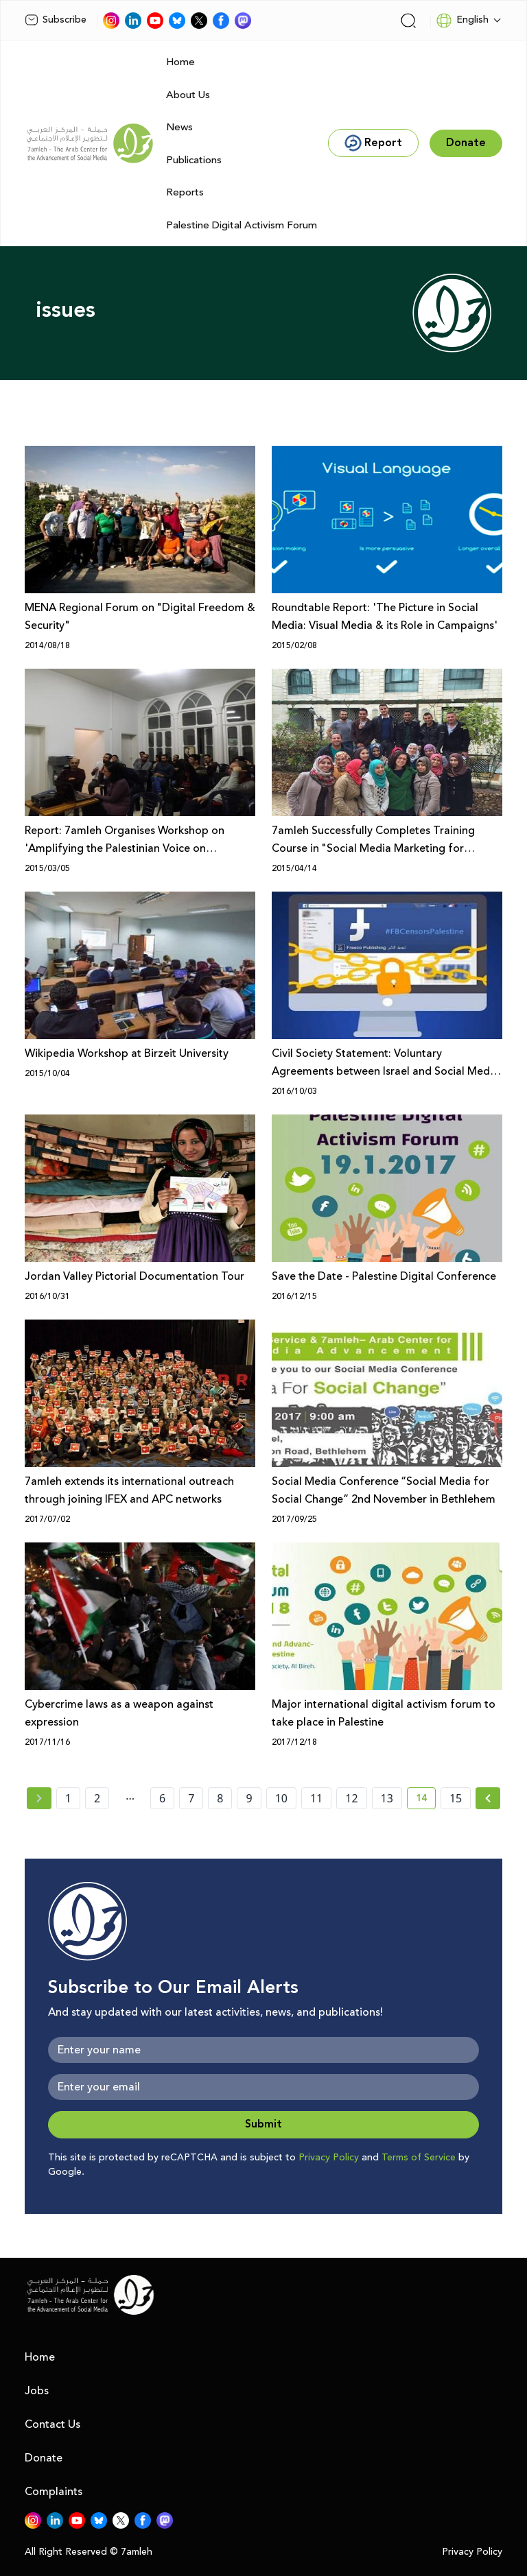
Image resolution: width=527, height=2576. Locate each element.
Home (180, 62)
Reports (185, 192)
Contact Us (52, 2424)
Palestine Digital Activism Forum (241, 225)
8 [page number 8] (220, 1798)
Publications (194, 160)
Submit (263, 2124)
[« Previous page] (39, 1798)
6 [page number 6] (162, 1798)
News (179, 127)
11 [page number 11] (316, 1798)
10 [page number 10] (281, 1798)
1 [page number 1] (68, 1798)
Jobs (37, 2391)
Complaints (53, 2491)
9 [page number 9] (249, 1798)
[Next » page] (488, 1798)
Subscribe (55, 19)
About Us (188, 95)
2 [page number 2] (97, 1798)
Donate (43, 2458)
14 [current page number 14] (426, 1800)
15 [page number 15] (455, 1798)
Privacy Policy (328, 2157)
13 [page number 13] (387, 1798)
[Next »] (488, 1798)
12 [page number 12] (351, 1798)
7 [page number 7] (191, 1798)
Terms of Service (419, 2157)
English (462, 20)
